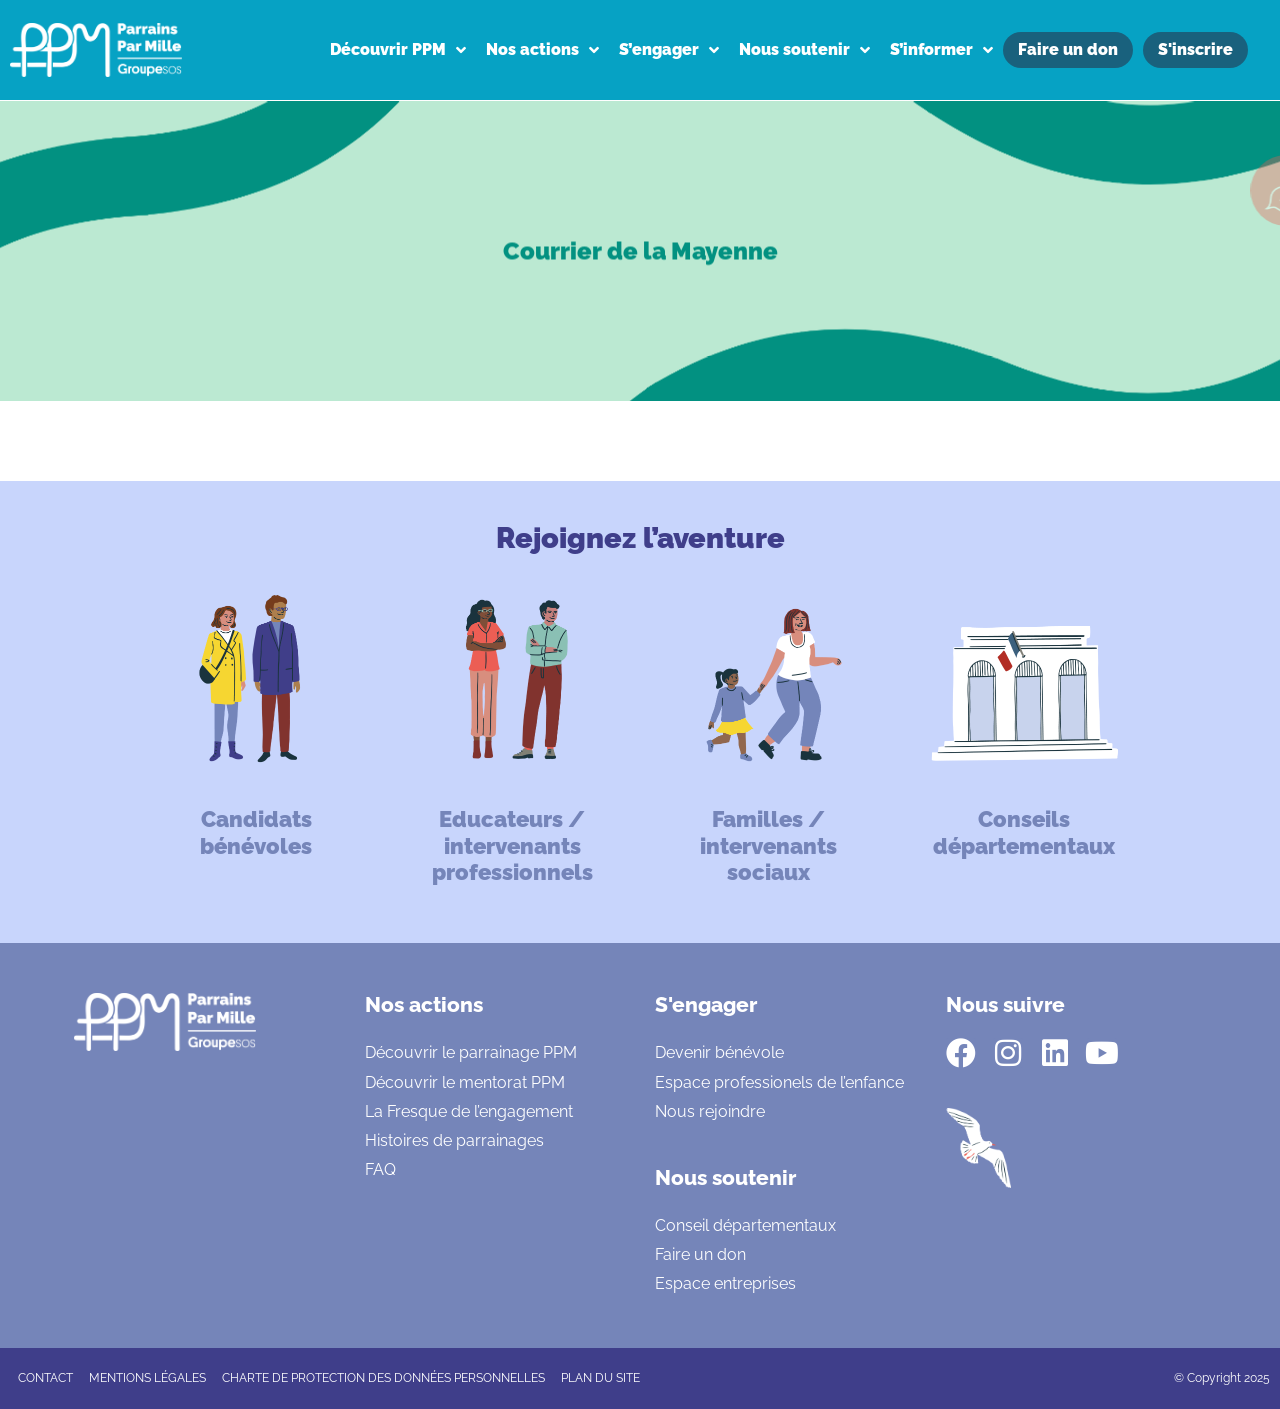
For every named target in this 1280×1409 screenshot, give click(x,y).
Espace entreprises (725, 1283)
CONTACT (45, 1378)
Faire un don (700, 1254)
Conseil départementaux (745, 1225)
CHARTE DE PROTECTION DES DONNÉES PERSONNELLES (383, 1378)
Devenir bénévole (719, 1052)
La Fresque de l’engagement (469, 1111)
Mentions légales (147, 1378)
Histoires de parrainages (454, 1140)
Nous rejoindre (710, 1111)
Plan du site (600, 1378)
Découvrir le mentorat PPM (465, 1082)
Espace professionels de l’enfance (779, 1082)
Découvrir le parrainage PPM (471, 1052)
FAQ (380, 1169)
